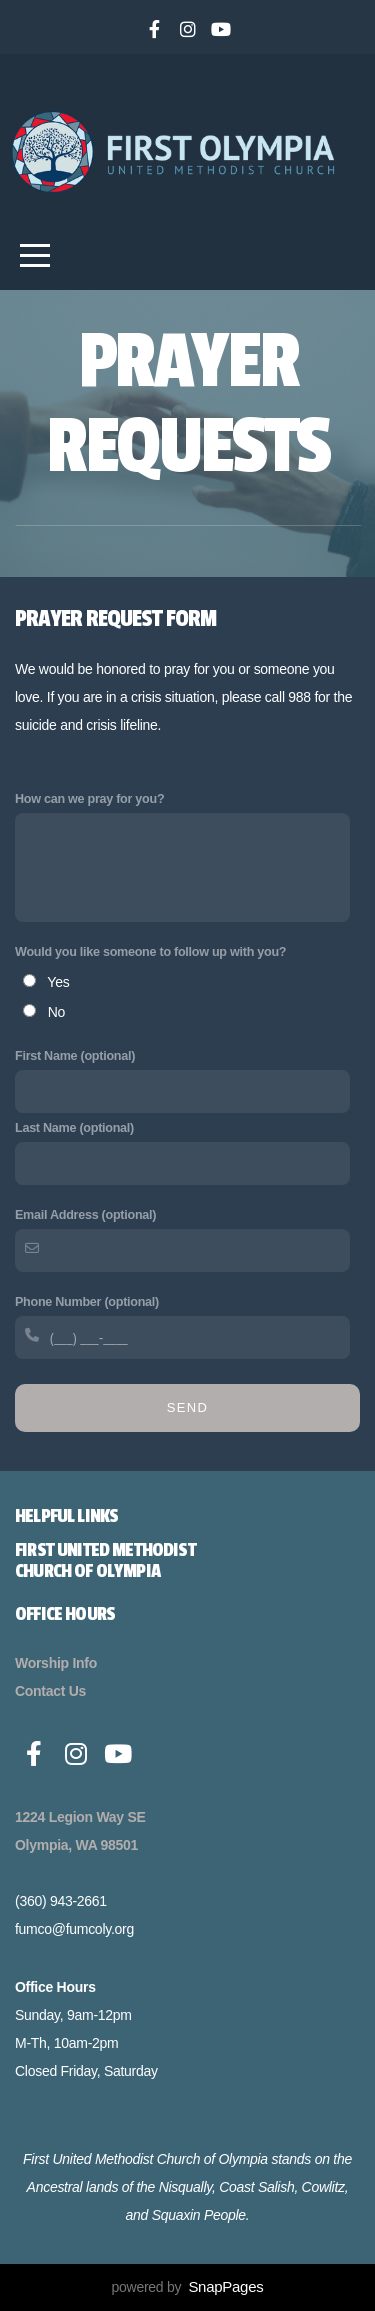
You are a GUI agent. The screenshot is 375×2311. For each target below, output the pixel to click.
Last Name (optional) (74, 1128)
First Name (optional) (75, 1056)
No (56, 1012)
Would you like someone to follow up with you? (150, 952)
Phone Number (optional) (87, 1302)
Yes (58, 982)
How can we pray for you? (89, 799)
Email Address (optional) (85, 1215)
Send (187, 1407)
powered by (188, 2287)
